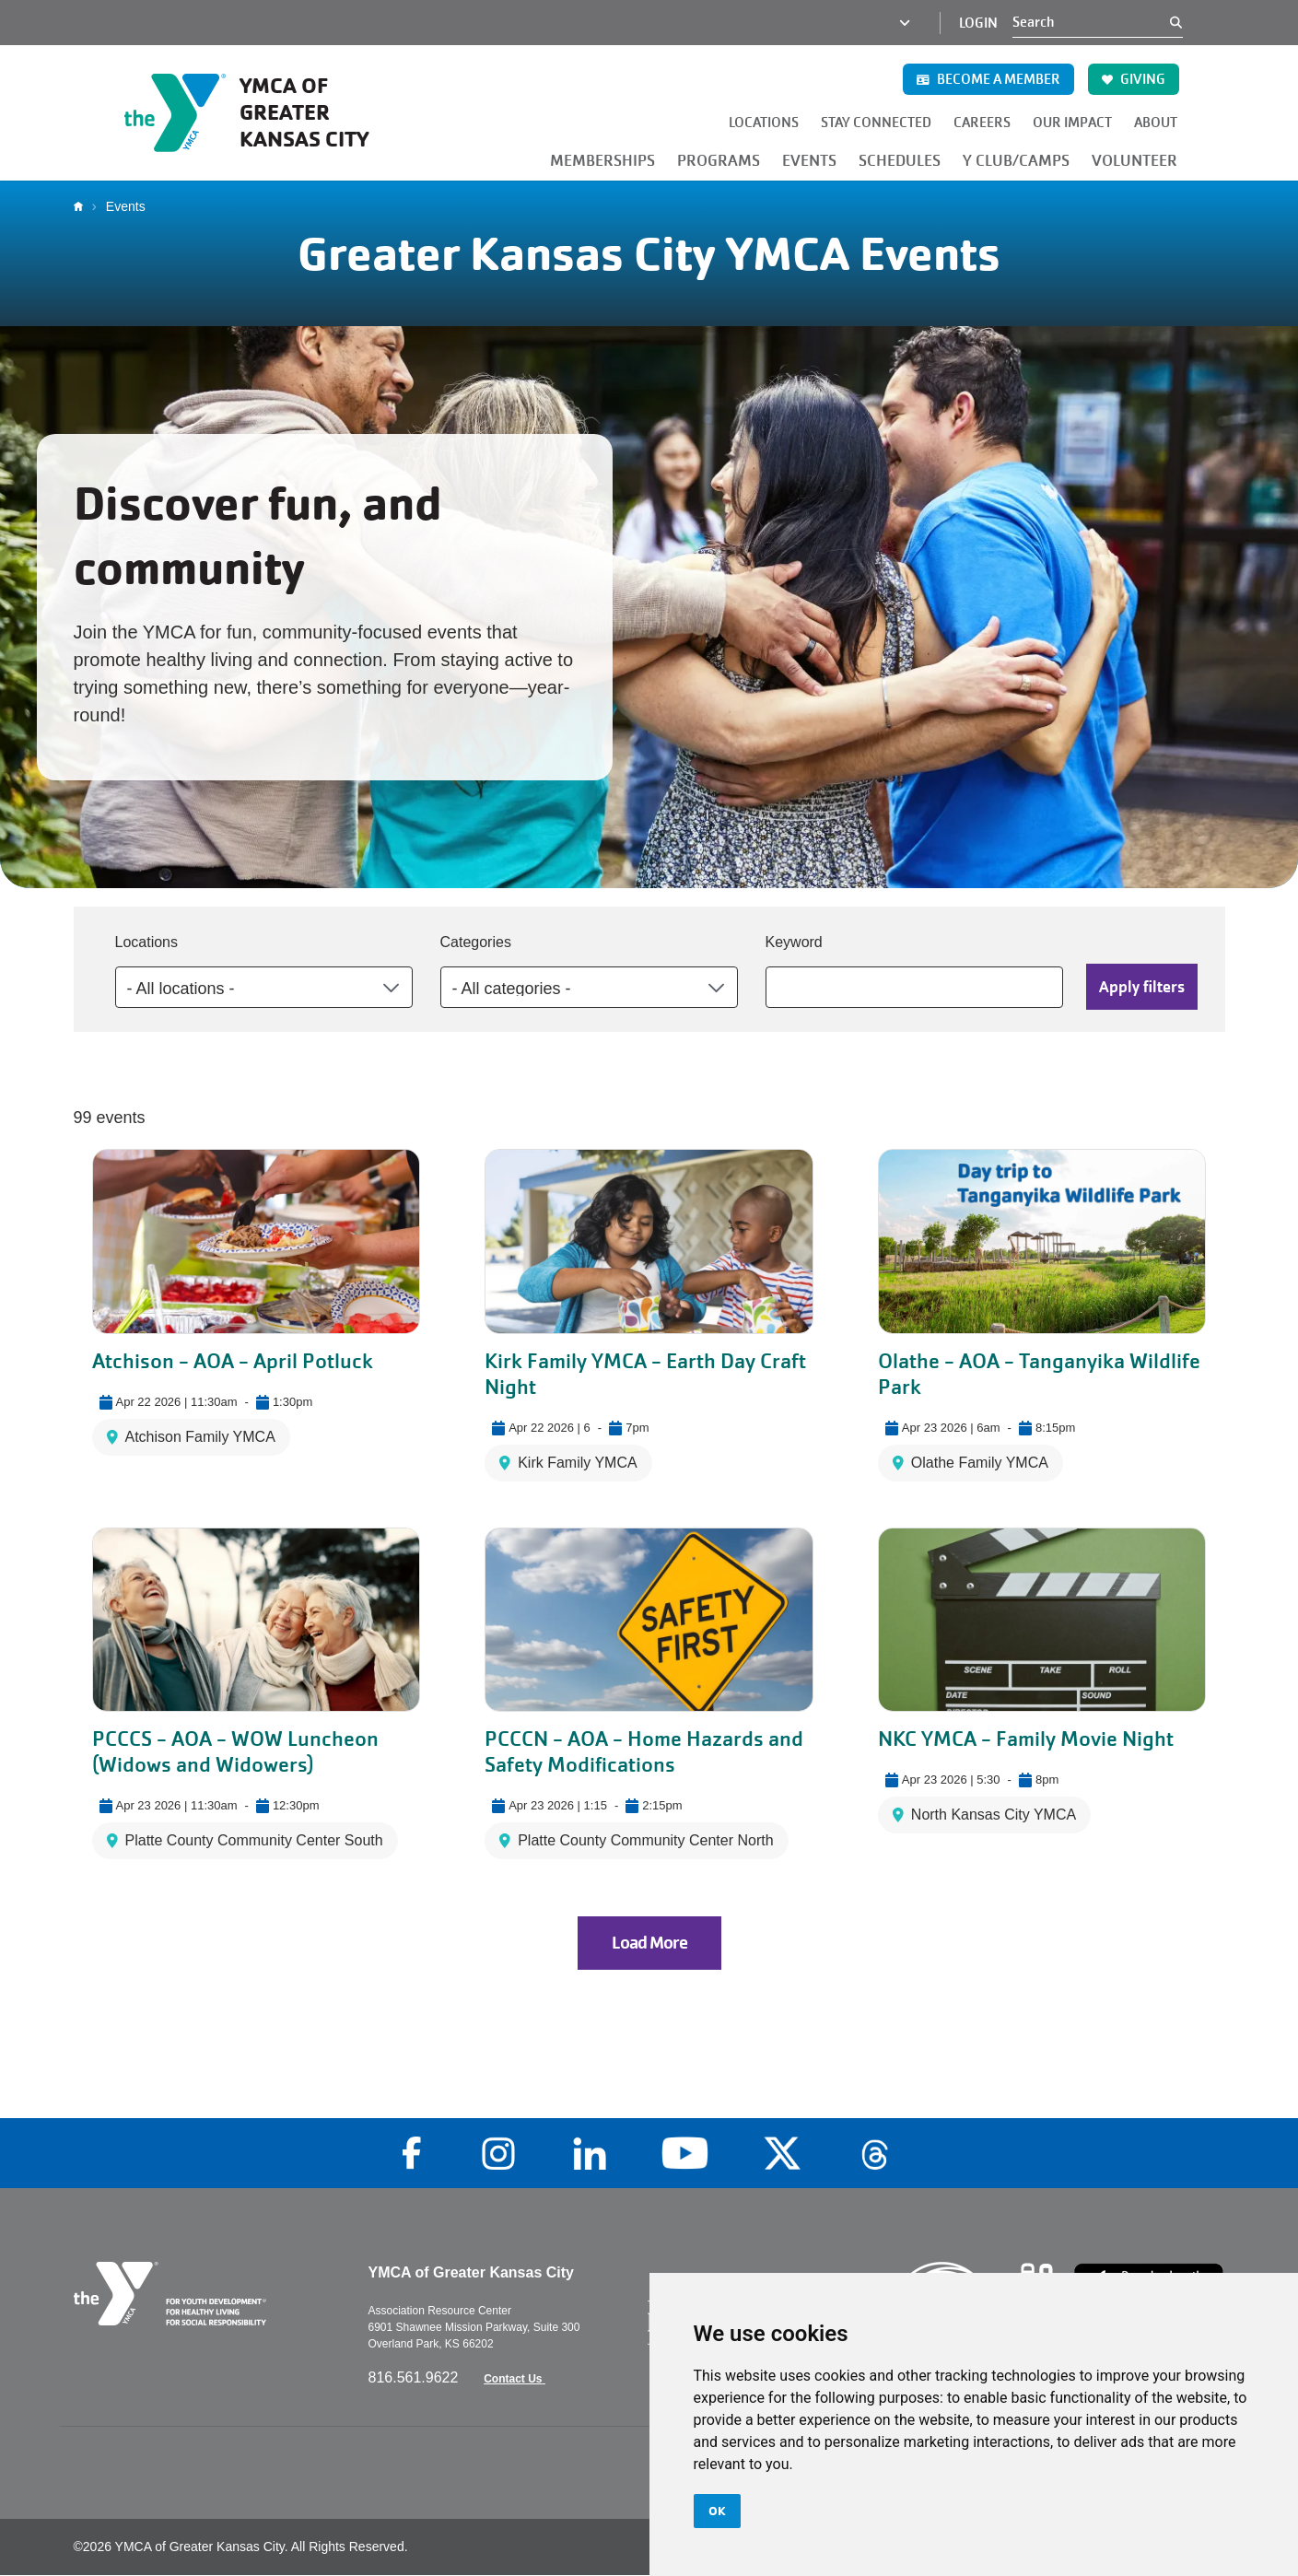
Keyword (794, 942)
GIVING (1133, 79)
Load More (649, 1943)
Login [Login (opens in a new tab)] (978, 23)
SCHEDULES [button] (900, 160)
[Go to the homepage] (266, 112)
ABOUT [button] (1155, 122)
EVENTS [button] (809, 160)
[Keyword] (914, 987)
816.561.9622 (415, 2377)
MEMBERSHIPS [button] (602, 160)
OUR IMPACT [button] (1072, 122)
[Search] (1091, 22)
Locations (147, 942)
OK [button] (717, 2510)
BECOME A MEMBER (988, 79)
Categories (475, 942)
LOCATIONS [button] (764, 122)
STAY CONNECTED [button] (876, 122)
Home (83, 206)
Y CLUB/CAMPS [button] (1016, 160)
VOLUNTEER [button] (1134, 160)
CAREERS (982, 122)
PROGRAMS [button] (718, 160)
